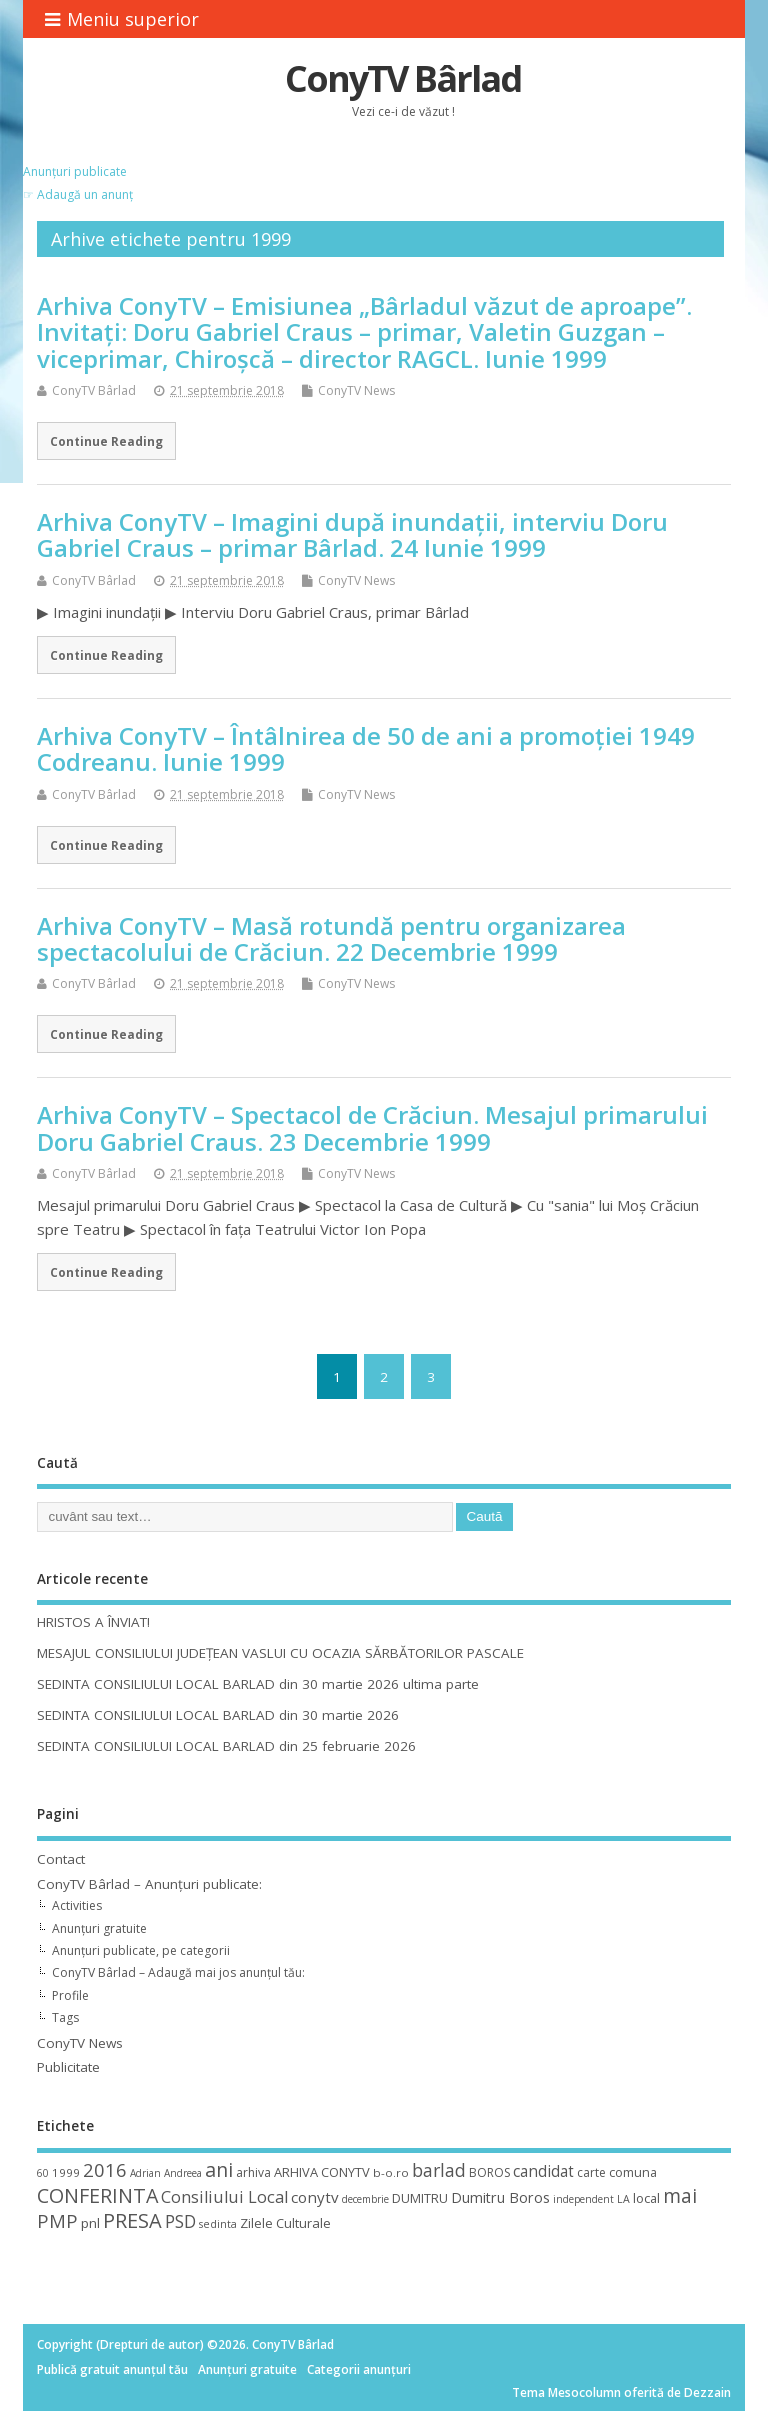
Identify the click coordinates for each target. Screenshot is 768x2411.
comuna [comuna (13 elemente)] (633, 2172)
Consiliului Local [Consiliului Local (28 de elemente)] (224, 2197)
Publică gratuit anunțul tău (112, 2369)
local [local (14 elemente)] (646, 2198)
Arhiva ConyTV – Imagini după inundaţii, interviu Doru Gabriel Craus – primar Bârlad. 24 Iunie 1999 (352, 534)
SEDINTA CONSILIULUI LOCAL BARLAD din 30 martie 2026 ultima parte (258, 1684)
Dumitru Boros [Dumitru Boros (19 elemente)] (500, 2197)
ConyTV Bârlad (403, 78)
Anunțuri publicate (75, 171)
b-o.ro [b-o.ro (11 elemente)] (391, 2172)
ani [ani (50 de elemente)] (219, 2169)
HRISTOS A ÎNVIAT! (93, 1622)
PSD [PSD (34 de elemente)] (180, 2221)
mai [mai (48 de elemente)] (680, 2195)
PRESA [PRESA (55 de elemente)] (132, 2220)
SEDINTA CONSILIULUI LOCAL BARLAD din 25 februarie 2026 (226, 1746)
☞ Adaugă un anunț (78, 194)
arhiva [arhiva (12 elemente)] (253, 2172)
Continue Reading (106, 441)
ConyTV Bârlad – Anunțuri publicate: (149, 1884)
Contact (61, 1859)
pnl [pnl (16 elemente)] (90, 2223)
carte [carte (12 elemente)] (591, 2172)
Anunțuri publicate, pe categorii (141, 1950)
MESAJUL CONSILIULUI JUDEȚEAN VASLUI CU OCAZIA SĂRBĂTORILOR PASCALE (280, 1653)
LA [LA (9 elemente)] (623, 2199)
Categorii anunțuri (359, 2369)
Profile (70, 1995)
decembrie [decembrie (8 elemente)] (365, 2199)
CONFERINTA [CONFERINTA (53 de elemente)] (97, 2195)
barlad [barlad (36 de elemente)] (439, 2170)
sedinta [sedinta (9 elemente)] (218, 2224)
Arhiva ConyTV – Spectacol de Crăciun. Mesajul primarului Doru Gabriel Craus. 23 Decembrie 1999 (372, 1127)
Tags (65, 2017)
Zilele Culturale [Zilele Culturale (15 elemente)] (285, 2223)
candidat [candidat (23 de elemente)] (543, 2171)
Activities (77, 1905)
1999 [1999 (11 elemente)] (66, 2172)
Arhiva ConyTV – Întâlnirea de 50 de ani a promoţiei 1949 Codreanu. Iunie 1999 (366, 748)
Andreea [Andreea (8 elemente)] (183, 2173)
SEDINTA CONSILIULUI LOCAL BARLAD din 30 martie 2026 (218, 1715)
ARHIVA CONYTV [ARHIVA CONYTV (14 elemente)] (322, 2172)
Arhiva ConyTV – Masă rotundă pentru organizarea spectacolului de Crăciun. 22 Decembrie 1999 (331, 938)
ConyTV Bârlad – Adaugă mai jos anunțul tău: (178, 1972)
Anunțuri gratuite (99, 1928)
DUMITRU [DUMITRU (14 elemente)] (420, 2198)
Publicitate (68, 2067)
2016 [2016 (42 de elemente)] (105, 2169)
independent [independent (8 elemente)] (583, 2199)
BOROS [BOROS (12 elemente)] (489, 2172)
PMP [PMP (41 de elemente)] (57, 2220)
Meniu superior (122, 19)
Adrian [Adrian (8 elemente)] (145, 2173)
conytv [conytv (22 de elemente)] (315, 2197)
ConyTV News (356, 390)
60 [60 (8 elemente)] (43, 2173)
